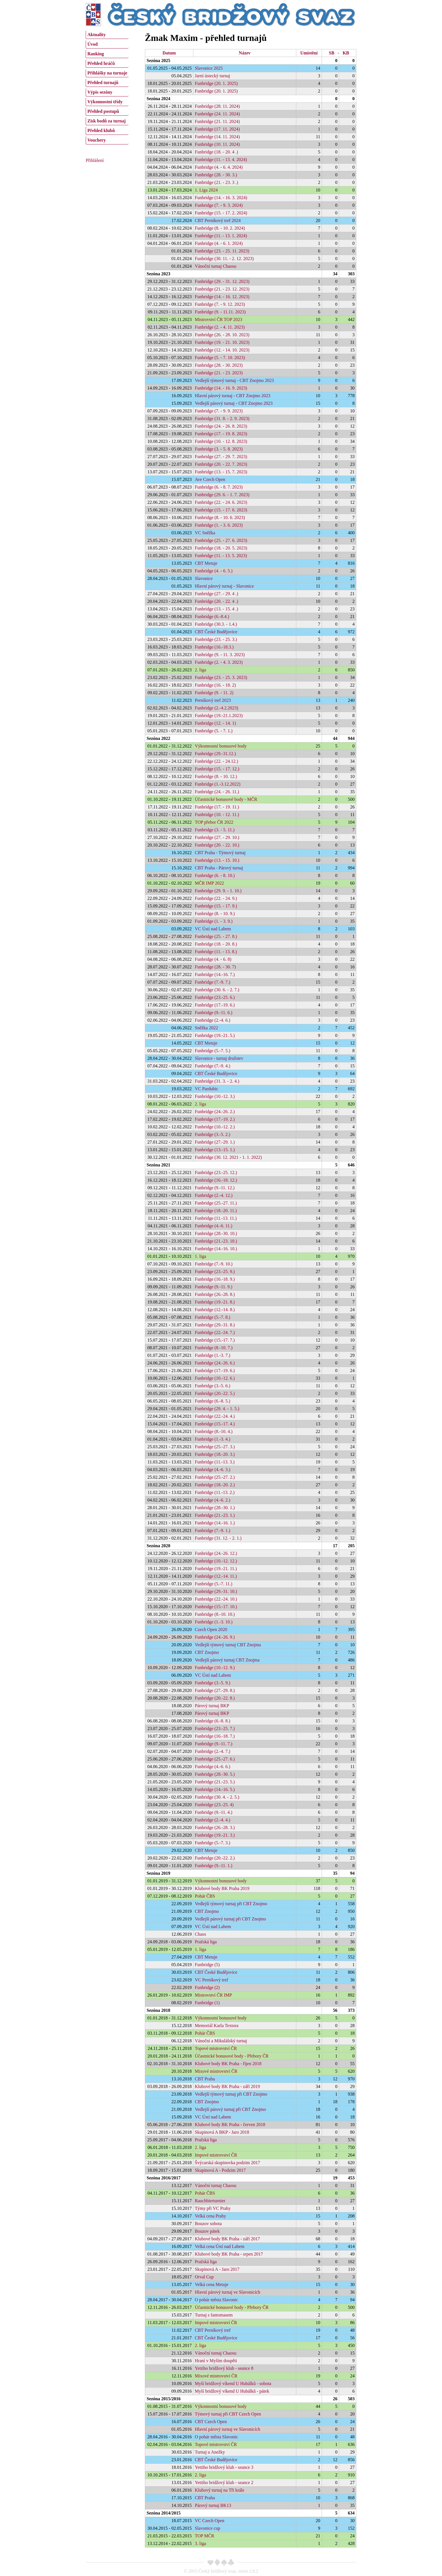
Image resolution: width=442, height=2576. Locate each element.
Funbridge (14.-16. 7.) (215, 974)
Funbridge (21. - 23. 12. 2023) (222, 289)
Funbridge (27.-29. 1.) (215, 1142)
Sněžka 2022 (206, 1027)
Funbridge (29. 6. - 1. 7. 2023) (222, 494)
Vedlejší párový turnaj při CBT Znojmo (230, 1918)
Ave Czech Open (210, 479)
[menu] (107, 86)
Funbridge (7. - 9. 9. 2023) (219, 410)
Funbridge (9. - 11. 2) (214, 692)
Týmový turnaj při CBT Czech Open (228, 2414)
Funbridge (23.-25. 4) (214, 1804)
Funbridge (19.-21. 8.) (215, 1302)
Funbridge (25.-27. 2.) (215, 1477)
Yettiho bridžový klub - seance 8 (224, 2368)
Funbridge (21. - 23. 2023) (219, 372)
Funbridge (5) (207, 1964)
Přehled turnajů (102, 82)
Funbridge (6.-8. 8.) (212, 1720)
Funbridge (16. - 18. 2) (215, 685)
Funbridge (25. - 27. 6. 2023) (221, 540)
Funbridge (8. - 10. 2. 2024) (220, 228)
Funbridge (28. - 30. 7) (215, 966)
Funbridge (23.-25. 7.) (215, 1728)
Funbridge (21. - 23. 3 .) (216, 182)
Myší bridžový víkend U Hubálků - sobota (233, 2383)
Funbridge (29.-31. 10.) (216, 1591)
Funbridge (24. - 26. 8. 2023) (221, 426)
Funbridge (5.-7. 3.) (212, 1842)
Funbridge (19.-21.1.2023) (219, 715)
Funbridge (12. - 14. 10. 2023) (222, 350)
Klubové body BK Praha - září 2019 (227, 2086)
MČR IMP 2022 (209, 883)
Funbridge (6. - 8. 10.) (215, 875)
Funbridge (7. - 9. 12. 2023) (220, 304)
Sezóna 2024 (158, 98)
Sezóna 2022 (158, 738)
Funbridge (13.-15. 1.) (215, 1149)
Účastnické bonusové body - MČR (226, 799)
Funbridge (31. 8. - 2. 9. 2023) (222, 418)
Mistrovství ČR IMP (213, 1995)
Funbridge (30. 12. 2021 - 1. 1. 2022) (228, 1157)
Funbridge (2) (207, 1987)
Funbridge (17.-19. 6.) (215, 1005)
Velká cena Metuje (211, 2284)
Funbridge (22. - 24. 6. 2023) (221, 502)
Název (245, 52)
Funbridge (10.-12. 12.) (216, 1561)
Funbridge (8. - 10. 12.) (216, 776)
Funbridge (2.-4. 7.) (212, 1751)
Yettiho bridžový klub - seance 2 (224, 2482)
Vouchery (96, 140)
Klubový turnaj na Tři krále (219, 2490)
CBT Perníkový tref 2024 (218, 220)
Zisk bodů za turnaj (106, 120)
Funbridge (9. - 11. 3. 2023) (220, 654)
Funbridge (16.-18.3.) (214, 647)
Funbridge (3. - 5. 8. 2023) (219, 449)
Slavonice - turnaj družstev (219, 1058)
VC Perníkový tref (211, 1979)
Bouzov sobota (208, 2223)
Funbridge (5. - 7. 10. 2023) (220, 357)
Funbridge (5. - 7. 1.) (214, 730)
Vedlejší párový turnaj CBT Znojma (227, 1660)
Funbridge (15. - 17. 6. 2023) (221, 509)
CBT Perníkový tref (213, 2330)
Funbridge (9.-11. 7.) (213, 1743)
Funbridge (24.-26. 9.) (215, 1637)
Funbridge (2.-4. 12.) (214, 1195)
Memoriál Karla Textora (216, 2025)
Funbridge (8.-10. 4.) (214, 1431)
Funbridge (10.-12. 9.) (215, 1667)
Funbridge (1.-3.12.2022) (217, 784)
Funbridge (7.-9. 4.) (212, 1065)
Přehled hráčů (101, 63)
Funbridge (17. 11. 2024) (217, 129)
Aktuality (96, 34)
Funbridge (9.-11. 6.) (213, 1012)
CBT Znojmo (207, 1652)
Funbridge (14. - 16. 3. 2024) (221, 197)
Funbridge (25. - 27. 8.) (216, 936)
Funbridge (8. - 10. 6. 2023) (220, 517)
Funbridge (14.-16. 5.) (215, 1789)
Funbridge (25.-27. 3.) (215, 1446)
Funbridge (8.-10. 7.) (214, 1347)
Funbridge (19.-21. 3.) (215, 1835)
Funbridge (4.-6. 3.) (212, 1469)
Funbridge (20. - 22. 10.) (217, 845)
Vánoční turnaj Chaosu (216, 266)
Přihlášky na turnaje (107, 73)
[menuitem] (107, 35)
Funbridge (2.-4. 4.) (212, 1819)
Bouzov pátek (207, 2231)
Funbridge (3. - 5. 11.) (215, 829)
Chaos (200, 1934)
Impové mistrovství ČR (216, 2155)
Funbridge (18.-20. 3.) (215, 1454)
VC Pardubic (206, 1088)
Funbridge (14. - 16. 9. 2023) (221, 388)
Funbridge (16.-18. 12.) (216, 1180)
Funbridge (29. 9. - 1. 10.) (218, 890)
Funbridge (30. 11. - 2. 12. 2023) (224, 258)
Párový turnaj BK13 (213, 2505)
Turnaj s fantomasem (214, 2315)
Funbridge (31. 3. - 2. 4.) (217, 1081)
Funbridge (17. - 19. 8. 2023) (221, 433)
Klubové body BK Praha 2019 (222, 1888)
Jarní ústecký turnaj (212, 75)
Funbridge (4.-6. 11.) (213, 1225)
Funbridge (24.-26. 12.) (216, 1553)
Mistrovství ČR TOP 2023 (218, 319)
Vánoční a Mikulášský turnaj (221, 2040)
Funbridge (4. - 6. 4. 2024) (219, 167)
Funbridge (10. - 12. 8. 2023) (221, 441)
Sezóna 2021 (158, 1164)
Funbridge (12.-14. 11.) (216, 1576)
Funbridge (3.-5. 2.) (212, 1134)
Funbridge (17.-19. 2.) (215, 1119)
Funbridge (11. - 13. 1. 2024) (221, 235)
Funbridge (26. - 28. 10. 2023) (222, 334)
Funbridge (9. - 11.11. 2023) (220, 311)
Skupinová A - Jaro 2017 (217, 2269)
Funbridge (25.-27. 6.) (215, 1759)
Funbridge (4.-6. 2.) (212, 1500)
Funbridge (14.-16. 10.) (216, 1248)
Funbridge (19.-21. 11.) (216, 1568)
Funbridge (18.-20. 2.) (215, 1484)
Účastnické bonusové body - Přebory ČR (232, 2056)
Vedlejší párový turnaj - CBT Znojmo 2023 (234, 403)
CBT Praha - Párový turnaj (219, 867)
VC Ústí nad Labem (213, 928)
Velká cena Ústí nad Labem (219, 2246)
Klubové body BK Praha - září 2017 (227, 2238)
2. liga (200, 669)
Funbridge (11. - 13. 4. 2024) (221, 159)
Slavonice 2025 (209, 68)
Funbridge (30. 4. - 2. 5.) (217, 1797)
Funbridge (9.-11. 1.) (213, 1865)
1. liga (200, 1256)
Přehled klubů (101, 130)
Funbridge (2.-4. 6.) (212, 1020)
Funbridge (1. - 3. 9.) (214, 921)
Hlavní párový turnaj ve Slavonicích (227, 2292)
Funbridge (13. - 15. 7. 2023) (221, 471)
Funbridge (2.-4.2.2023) (216, 707)
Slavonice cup (207, 2528)
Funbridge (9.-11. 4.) (213, 1812)
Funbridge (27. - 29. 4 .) (216, 593)
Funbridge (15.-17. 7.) (215, 1340)
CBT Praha (205, 2078)
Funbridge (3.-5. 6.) (212, 1385)
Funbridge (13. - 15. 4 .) (216, 608)
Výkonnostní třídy (105, 101)
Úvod (92, 44)
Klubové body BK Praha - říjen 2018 (228, 2063)
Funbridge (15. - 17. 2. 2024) (221, 212)
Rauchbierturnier (210, 2200)
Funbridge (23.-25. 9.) (215, 1271)
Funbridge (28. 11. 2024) (217, 106)
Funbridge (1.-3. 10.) (214, 1621)
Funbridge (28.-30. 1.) (215, 1507)
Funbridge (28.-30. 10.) (216, 1233)
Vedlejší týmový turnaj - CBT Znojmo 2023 (234, 380)
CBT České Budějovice (216, 631)
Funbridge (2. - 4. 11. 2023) (220, 327)
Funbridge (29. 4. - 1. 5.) (217, 1408)
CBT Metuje (206, 563)
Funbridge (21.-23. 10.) (216, 1241)
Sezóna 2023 (158, 273)
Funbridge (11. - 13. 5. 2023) (221, 555)
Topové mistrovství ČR (216, 2048)
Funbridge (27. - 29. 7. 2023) (221, 456)
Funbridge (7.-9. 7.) (212, 982)
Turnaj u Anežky (210, 2452)
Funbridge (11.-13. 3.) (215, 1462)
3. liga (200, 2543)
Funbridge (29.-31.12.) (215, 753)
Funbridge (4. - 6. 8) (213, 959)
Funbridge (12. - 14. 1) (215, 723)
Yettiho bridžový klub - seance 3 (224, 2467)
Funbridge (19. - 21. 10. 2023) (222, 342)
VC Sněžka (205, 532)
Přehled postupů (103, 111)
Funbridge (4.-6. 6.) (212, 1766)
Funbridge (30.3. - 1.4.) (216, 624)
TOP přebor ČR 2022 (214, 822)
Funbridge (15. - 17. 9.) (216, 906)
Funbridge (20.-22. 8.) (215, 1698)
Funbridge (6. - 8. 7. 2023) (219, 487)
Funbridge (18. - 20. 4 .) (216, 152)
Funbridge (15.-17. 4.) (215, 1423)
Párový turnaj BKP (212, 1705)
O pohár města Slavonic (216, 2299)
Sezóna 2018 (158, 2010)
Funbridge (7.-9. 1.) (212, 1530)
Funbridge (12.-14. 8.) (215, 1309)
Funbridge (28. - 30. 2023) (219, 365)
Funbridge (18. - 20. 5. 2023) (221, 548)
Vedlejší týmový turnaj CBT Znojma (228, 1644)
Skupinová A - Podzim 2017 (220, 2170)
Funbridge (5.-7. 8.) (212, 1317)
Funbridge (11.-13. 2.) (215, 1492)
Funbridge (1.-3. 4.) (212, 1439)
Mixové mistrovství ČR (216, 2071)
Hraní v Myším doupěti (216, 2360)
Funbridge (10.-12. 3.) (215, 1096)
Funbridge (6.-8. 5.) (212, 1401)
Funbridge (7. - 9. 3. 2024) (219, 205)
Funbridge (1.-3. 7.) (212, 1355)
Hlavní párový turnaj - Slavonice (224, 586)
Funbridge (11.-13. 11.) (216, 1218)
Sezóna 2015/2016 (163, 2398)
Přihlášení (95, 160)
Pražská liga (206, 1941)
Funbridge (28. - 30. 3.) (216, 174)
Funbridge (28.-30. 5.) (215, 1774)
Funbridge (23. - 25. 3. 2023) (221, 677)
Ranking (95, 53)
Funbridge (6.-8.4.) (212, 616)
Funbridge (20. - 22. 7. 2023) (221, 464)
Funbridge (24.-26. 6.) (215, 1362)
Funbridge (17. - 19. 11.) (217, 807)
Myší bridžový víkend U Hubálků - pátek (232, 2391)
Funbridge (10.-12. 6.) (215, 1378)
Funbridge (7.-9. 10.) (214, 1263)
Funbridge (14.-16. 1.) (215, 1522)
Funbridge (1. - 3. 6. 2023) (219, 525)
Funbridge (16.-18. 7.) (215, 1736)
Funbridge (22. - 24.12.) (216, 761)
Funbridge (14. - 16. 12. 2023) (222, 296)
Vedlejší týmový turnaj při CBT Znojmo (231, 1903)
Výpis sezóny (99, 92)
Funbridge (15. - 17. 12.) (217, 768)
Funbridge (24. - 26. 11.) (217, 791)
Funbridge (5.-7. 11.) (213, 1583)
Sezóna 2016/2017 (163, 2177)
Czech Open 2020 (211, 1629)
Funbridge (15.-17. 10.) (216, 1606)
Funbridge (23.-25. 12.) (216, 1172)
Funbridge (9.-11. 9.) (213, 1286)
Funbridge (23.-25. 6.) (215, 997)
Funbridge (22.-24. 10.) (216, 1599)
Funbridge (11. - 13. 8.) (216, 951)
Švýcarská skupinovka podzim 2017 (227, 2162)
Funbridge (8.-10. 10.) (215, 1614)
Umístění (308, 52)
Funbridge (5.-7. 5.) (212, 1050)
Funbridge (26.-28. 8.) (215, 1294)
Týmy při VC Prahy (213, 2208)
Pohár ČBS (205, 1896)
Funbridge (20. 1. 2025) (216, 83)
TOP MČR (204, 2535)
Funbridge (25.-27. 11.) (216, 1203)
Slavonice (204, 578)
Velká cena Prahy (210, 2216)
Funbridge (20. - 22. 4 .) (216, 601)
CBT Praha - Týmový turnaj (220, 852)
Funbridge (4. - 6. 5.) (214, 570)
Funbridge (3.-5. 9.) (212, 1682)
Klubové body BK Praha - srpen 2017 (229, 2254)
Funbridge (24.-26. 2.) (215, 1111)
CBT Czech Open (211, 2421)
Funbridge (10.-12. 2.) (215, 1126)
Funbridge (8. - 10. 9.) (215, 913)
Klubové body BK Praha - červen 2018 (230, 2124)
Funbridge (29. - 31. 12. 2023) (222, 281)
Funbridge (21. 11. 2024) (217, 121)
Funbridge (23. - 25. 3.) (216, 639)
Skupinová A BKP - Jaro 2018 (222, 2132)
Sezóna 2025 (158, 60)
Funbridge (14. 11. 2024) (217, 136)
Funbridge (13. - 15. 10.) (217, 860)
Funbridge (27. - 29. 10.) (217, 837)
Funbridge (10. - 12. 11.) (217, 814)
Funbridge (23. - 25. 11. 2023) (222, 251)
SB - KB (339, 52)
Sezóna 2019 (158, 1873)
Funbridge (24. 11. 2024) (217, 113)
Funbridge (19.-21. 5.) (215, 1035)
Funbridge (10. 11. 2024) (217, 144)
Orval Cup (204, 2276)
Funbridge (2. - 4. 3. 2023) (219, 662)
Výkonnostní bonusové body (221, 746)
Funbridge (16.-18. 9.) (215, 1279)
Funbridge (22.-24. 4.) (215, 1416)
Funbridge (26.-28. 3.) (215, 1827)
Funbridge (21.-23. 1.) (215, 1515)
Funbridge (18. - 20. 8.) (216, 944)
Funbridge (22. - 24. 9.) (216, 898)
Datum (169, 52)
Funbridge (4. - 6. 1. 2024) (219, 243)
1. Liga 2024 (206, 190)
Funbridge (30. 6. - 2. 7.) (217, 989)
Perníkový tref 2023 (213, 700)
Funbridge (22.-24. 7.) (215, 1332)
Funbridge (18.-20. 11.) (216, 1210)
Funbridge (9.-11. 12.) (215, 1187)
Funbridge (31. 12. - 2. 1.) (218, 1538)
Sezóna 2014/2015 (163, 2513)
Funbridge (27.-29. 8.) (215, 1690)
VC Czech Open (209, 2520)
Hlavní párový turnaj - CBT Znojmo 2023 (232, 395)
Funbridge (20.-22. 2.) (215, 1858)
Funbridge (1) (207, 2002)
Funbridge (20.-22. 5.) (215, 1393)
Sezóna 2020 (158, 1545)
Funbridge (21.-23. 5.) (215, 1781)
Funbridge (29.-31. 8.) (215, 1324)
